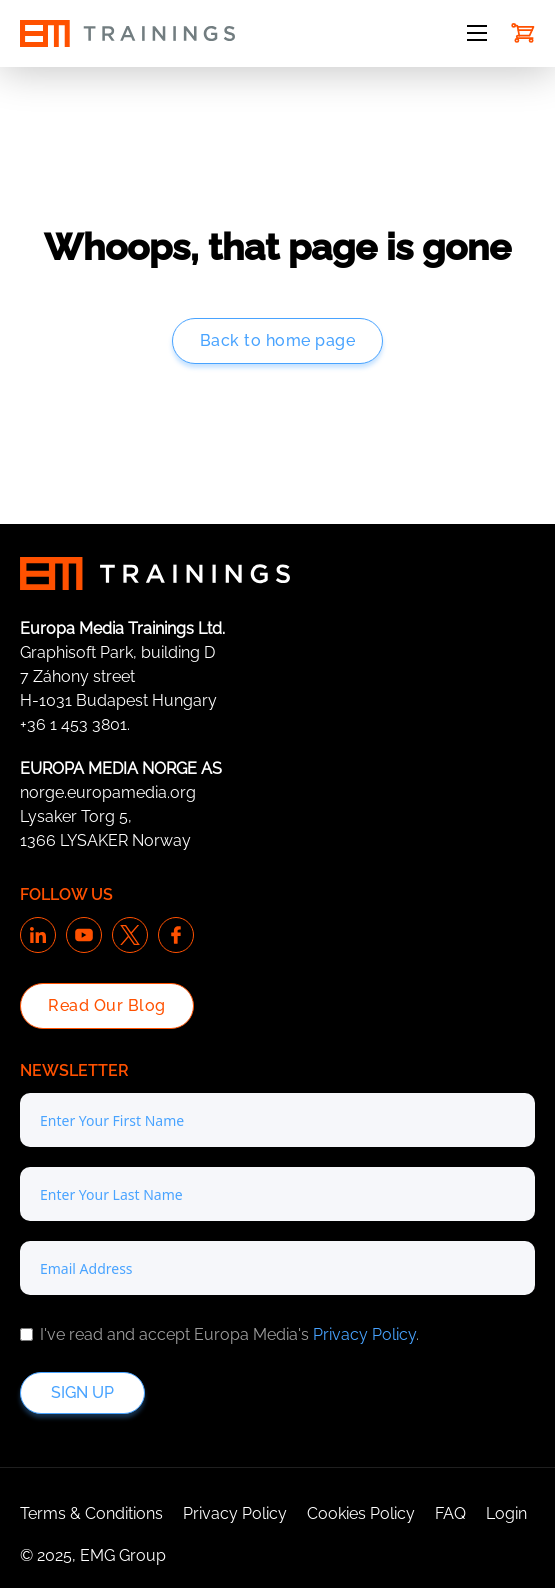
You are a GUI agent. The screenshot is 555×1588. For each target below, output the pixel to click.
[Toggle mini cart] (523, 33)
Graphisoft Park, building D (117, 652)
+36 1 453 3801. (75, 724)
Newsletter (74, 1070)
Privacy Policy (364, 1334)
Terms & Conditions (91, 1513)
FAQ (450, 1513)
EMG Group (123, 1555)
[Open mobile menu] (477, 33)
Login (506, 1513)
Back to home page (278, 340)
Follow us (66, 894)
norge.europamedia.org (108, 792)
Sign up (82, 1392)
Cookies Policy (361, 1513)
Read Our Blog (107, 1005)
